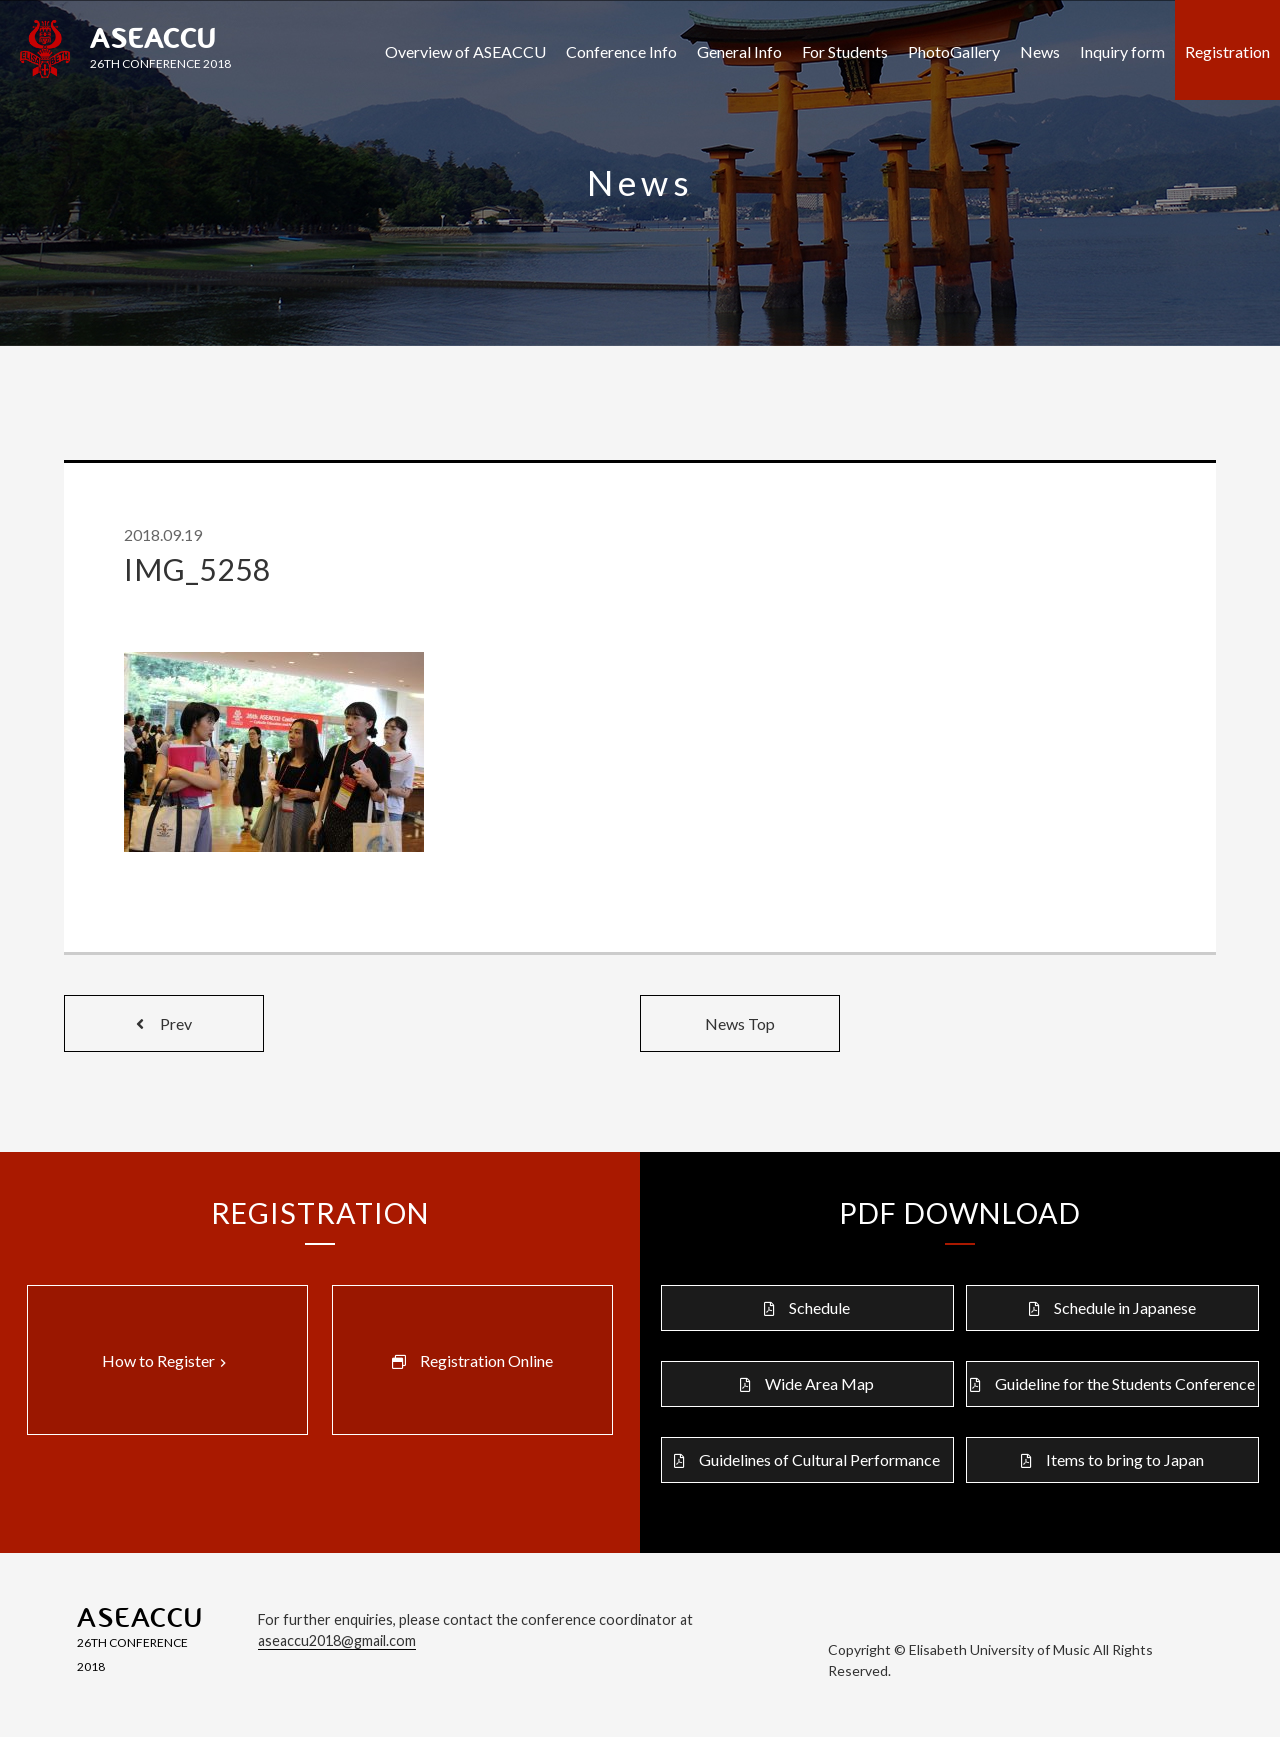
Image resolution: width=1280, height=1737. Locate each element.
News (1040, 51)
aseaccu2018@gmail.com (337, 1640)
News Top (740, 1023)
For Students (845, 51)
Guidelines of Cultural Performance (819, 1459)
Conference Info (621, 51)
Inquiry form (1122, 51)
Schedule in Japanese (1125, 1307)
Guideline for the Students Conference (1125, 1383)
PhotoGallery (954, 51)
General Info (739, 51)
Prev (164, 1023)
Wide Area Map (819, 1383)
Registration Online (486, 1360)
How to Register (166, 1361)
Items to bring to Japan (1125, 1459)
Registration (1227, 51)
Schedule (819, 1307)
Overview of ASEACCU (465, 51)
